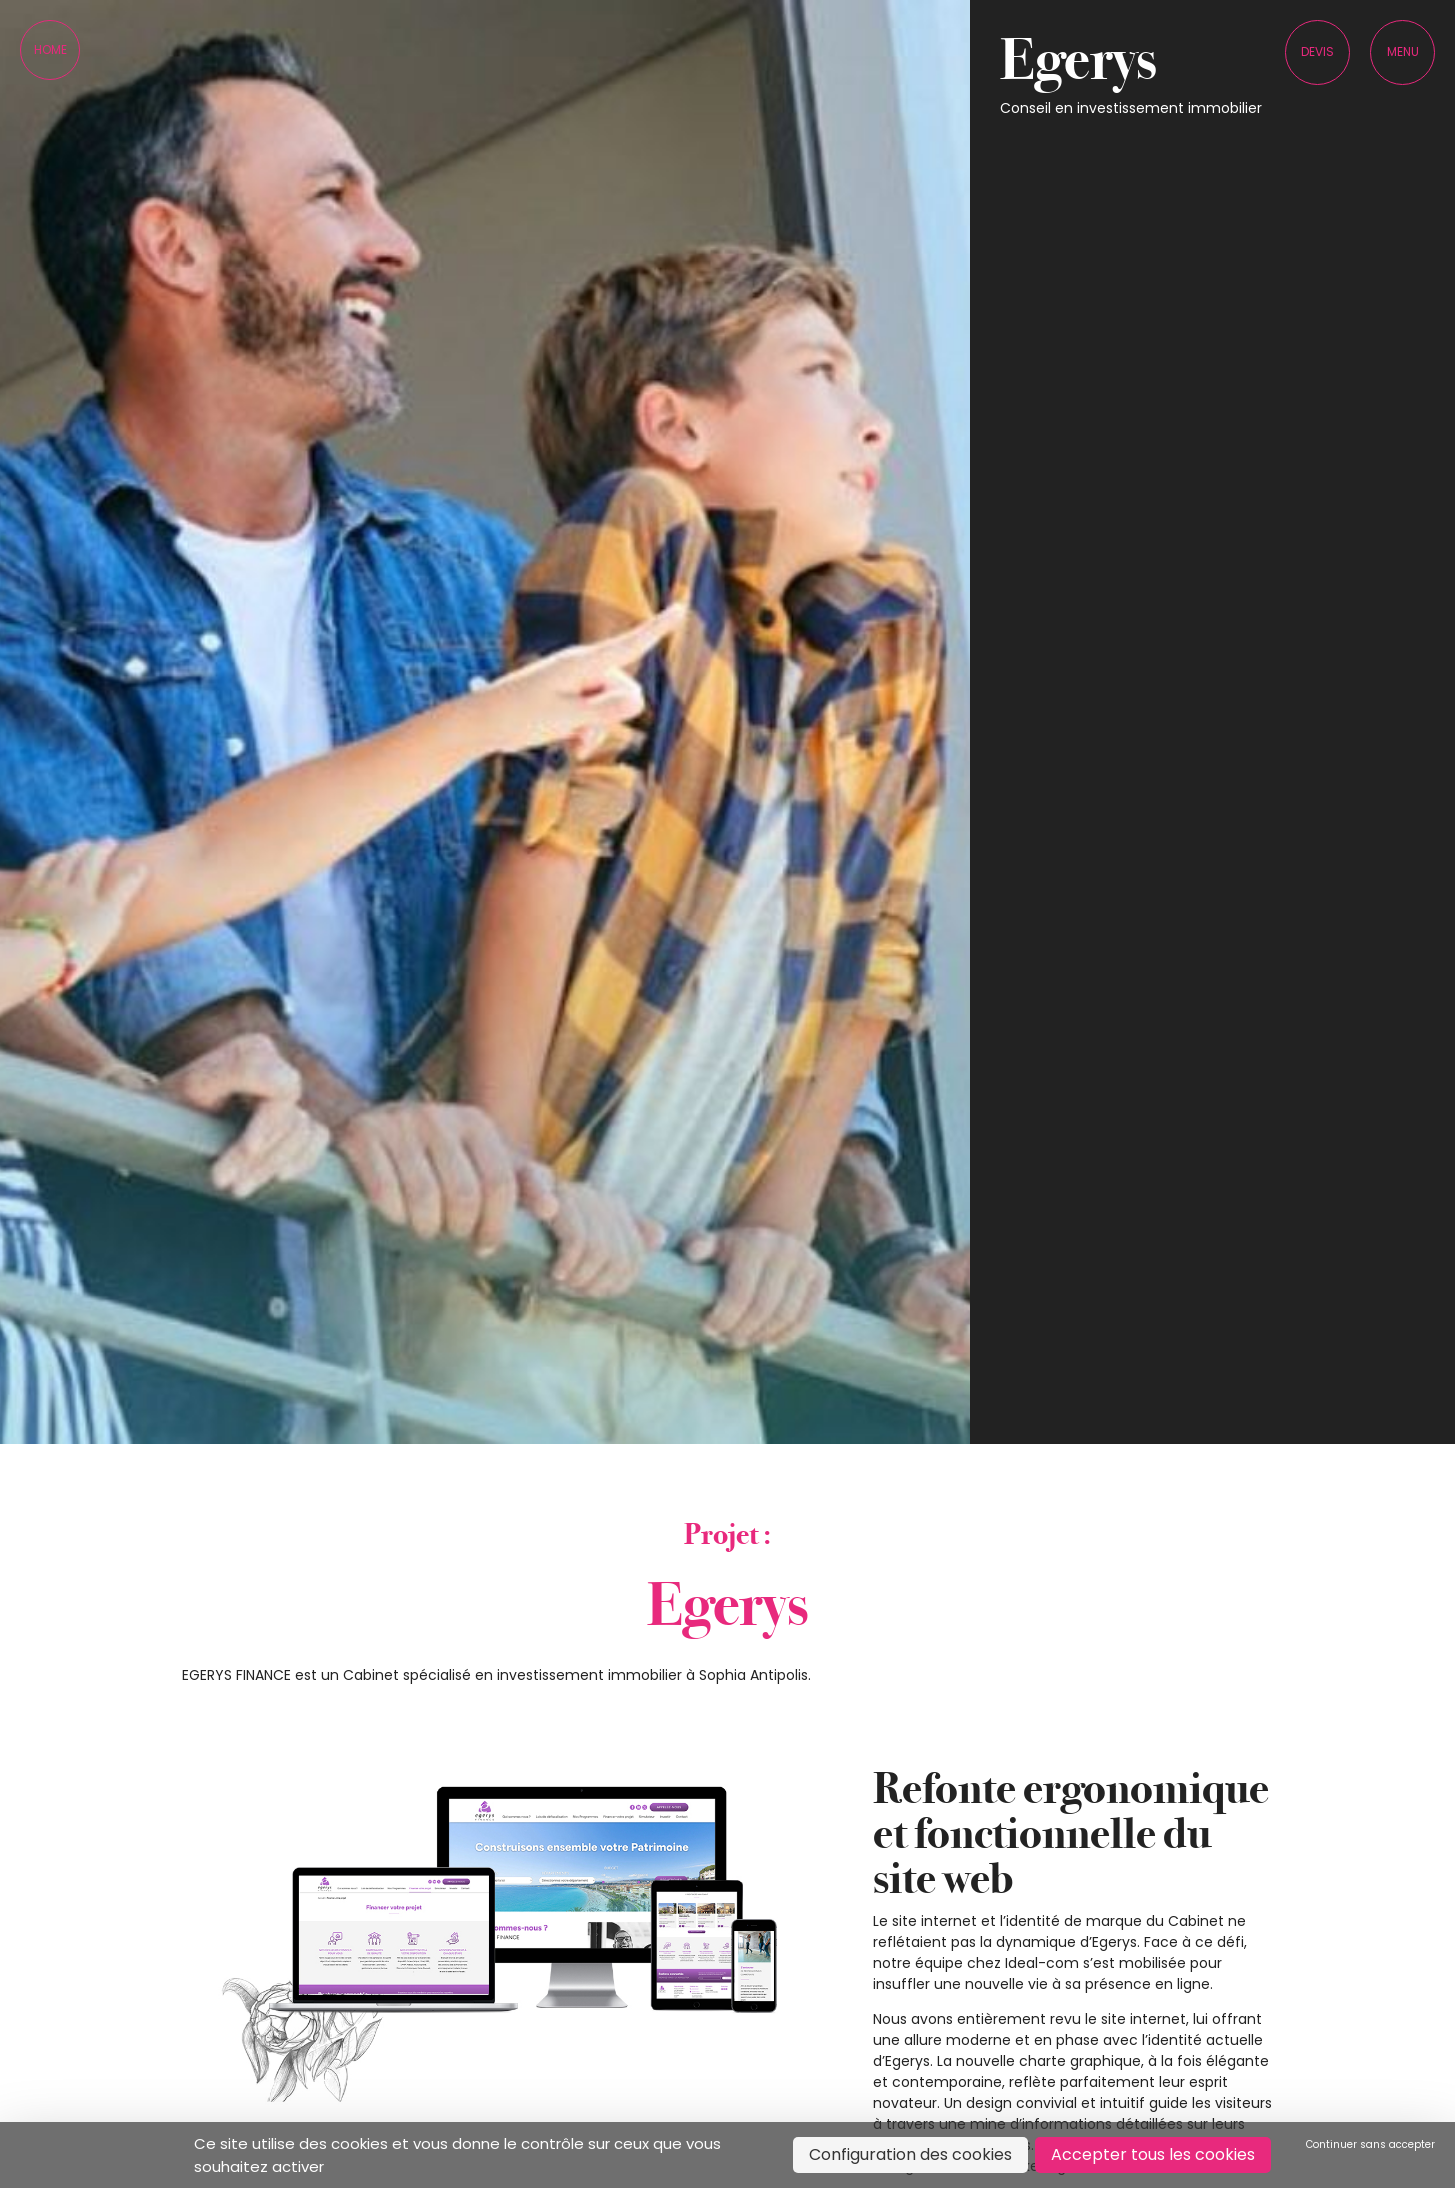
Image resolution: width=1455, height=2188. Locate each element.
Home (50, 49)
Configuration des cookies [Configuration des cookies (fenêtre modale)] (910, 2154)
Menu (1403, 51)
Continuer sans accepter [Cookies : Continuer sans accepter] (1370, 2144)
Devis (1317, 51)
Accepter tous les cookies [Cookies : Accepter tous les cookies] (1153, 2154)
